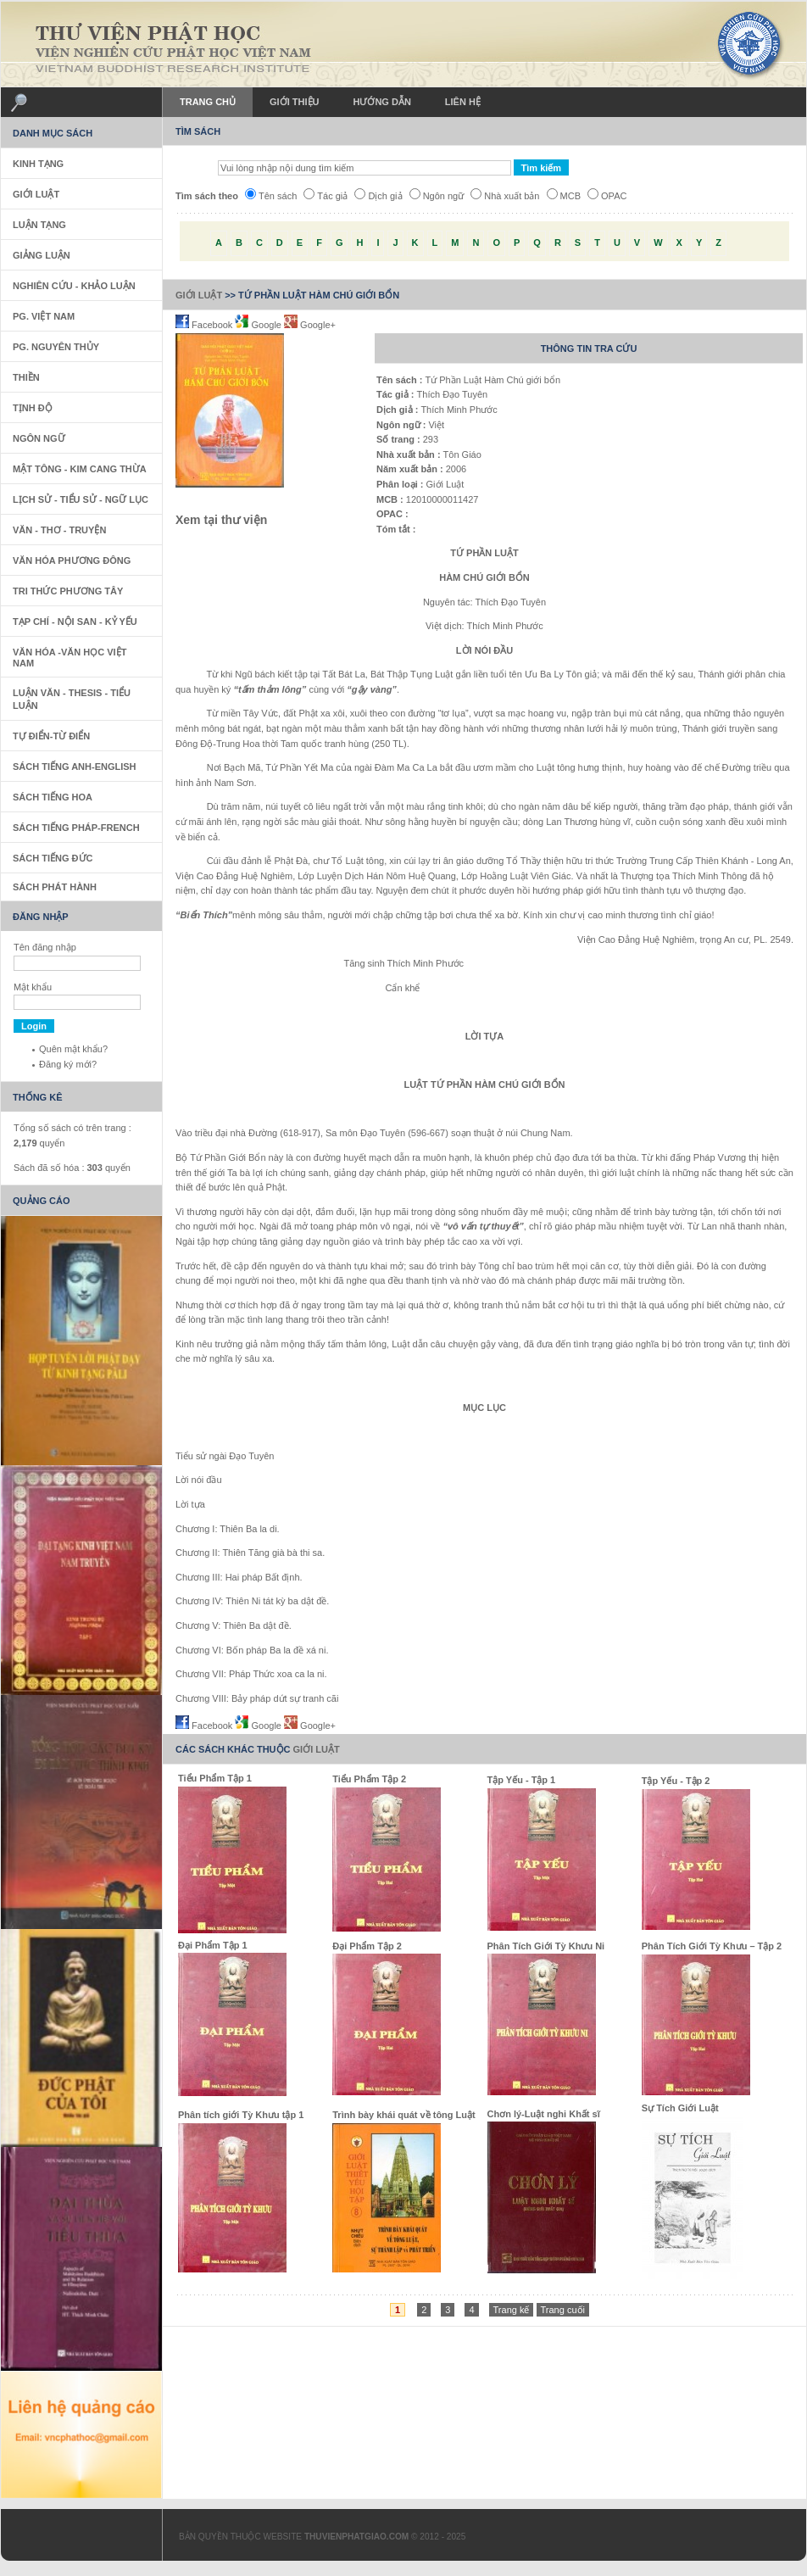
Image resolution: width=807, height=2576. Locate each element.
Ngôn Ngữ (39, 438)
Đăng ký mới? (68, 1064)
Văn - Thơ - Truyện (59, 530)
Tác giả (325, 196)
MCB (564, 196)
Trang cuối (563, 2310)
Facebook (205, 325)
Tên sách (271, 196)
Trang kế (511, 2310)
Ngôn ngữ (437, 196)
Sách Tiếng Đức (52, 858)
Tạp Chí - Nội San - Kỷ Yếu (75, 621)
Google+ (310, 325)
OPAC (606, 196)
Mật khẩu (33, 987)
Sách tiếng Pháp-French (76, 827)
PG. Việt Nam (44, 316)
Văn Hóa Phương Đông (72, 560)
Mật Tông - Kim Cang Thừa (80, 469)
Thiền (26, 377)
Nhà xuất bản (504, 196)
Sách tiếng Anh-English (74, 766)
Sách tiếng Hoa (52, 797)
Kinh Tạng (38, 164)
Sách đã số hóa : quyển (72, 1168)
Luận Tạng (39, 225)
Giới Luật (198, 295)
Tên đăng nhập (45, 947)
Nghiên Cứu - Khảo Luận (74, 286)
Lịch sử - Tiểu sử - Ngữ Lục (80, 499)
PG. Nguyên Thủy (56, 347)
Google (259, 325)
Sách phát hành (55, 887)
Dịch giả (378, 196)
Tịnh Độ (33, 408)
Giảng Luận (41, 255)
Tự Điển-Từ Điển (51, 736)
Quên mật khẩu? (73, 1049)
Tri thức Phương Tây (68, 591)
